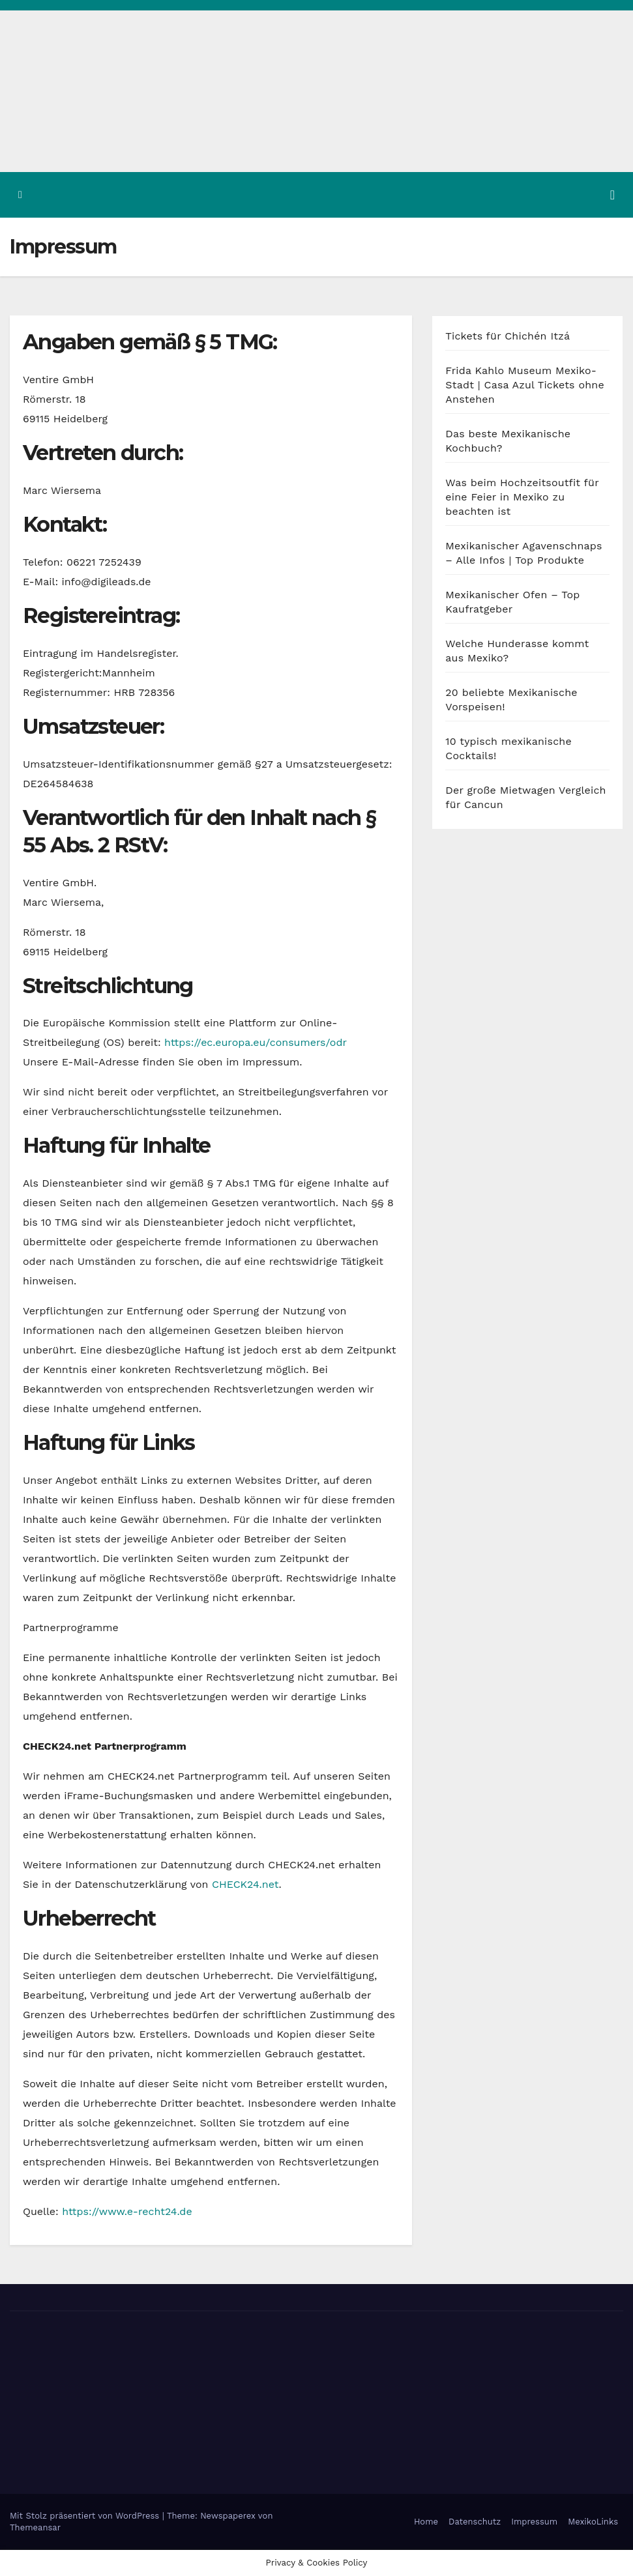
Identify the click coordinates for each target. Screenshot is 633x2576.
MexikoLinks (593, 2521)
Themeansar (35, 2527)
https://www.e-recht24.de (127, 2211)
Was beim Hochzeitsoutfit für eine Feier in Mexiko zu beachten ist (521, 496)
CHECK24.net (245, 1884)
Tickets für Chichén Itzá (507, 336)
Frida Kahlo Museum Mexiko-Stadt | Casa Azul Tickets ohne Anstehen (524, 384)
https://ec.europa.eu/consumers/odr (255, 1042)
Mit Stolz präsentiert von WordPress (86, 2516)
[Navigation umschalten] (612, 194)
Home (426, 2521)
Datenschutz (475, 2521)
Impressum (534, 2521)
